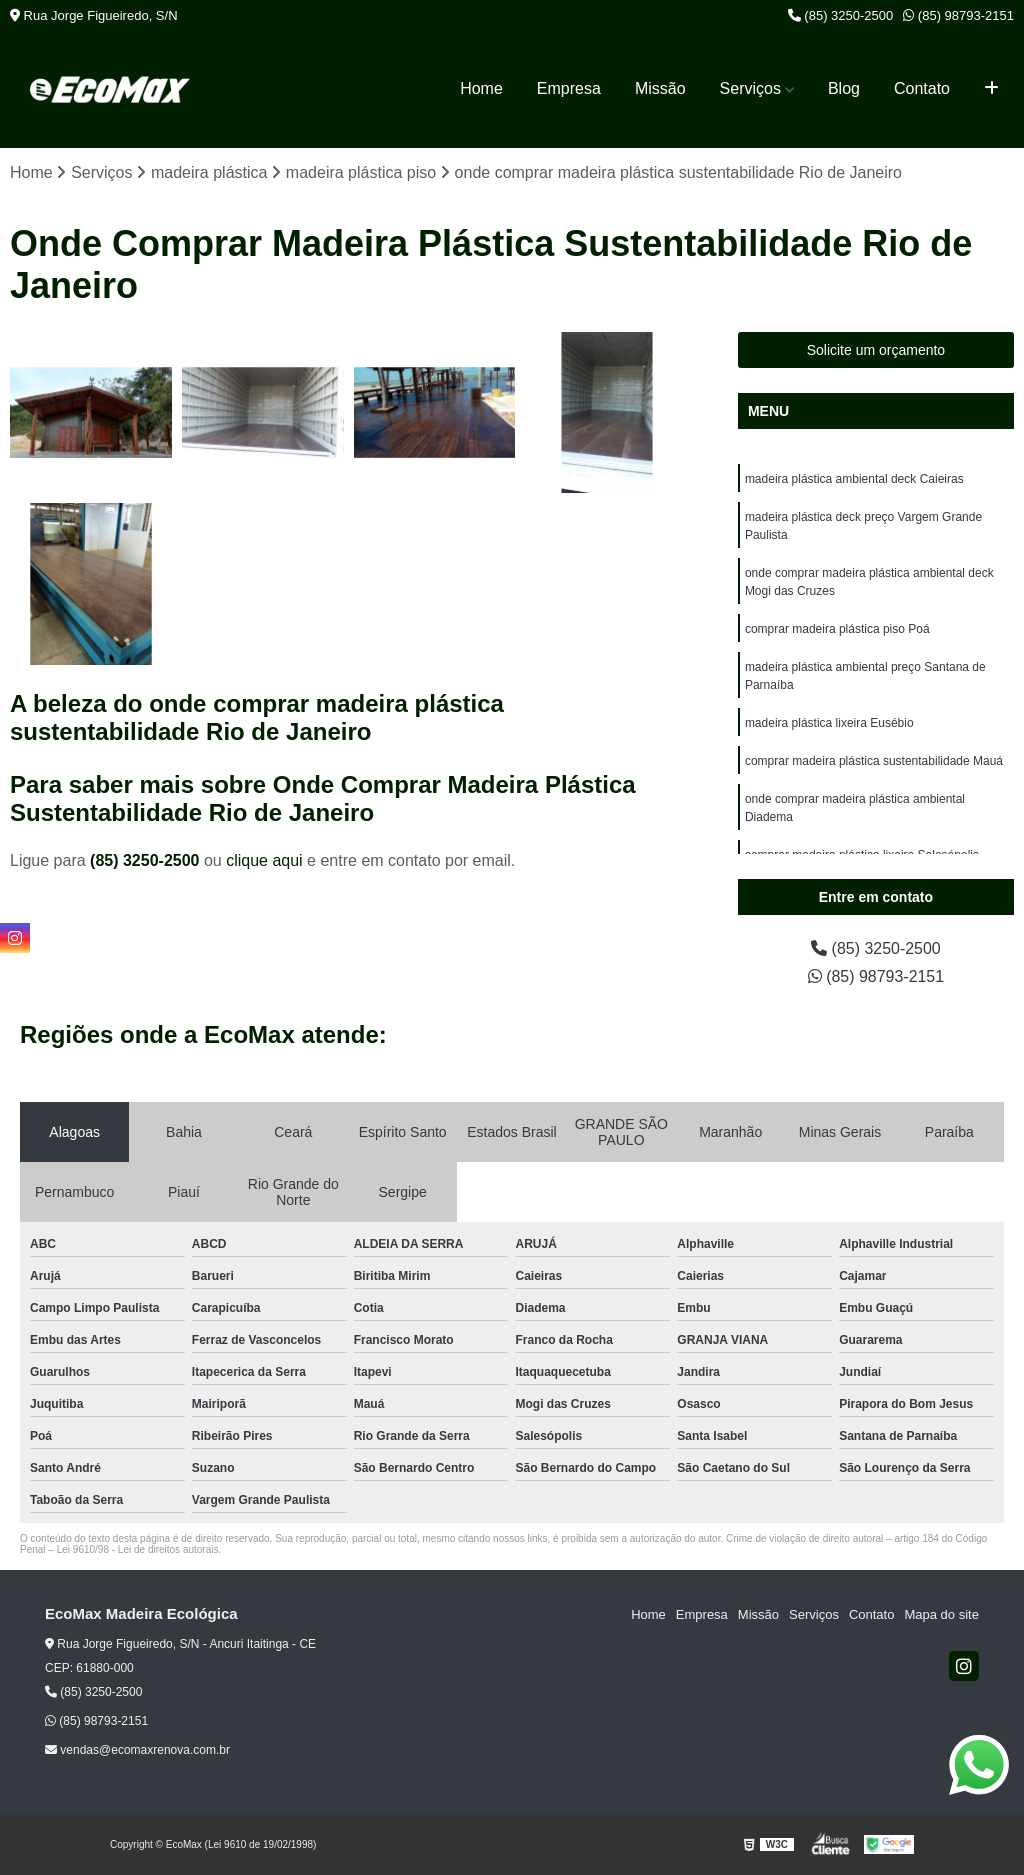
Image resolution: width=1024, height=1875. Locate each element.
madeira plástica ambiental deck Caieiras (854, 479)
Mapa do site (941, 1614)
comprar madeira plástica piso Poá (837, 629)
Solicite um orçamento (876, 350)
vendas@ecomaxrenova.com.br (137, 1750)
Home (481, 88)
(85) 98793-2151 (958, 15)
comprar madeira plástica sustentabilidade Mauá (874, 761)
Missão (660, 88)
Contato (922, 88)
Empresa (569, 88)
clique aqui (264, 860)
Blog (844, 88)
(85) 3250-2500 (841, 15)
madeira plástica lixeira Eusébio (829, 723)
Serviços (750, 88)
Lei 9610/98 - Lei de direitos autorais (138, 1549)
